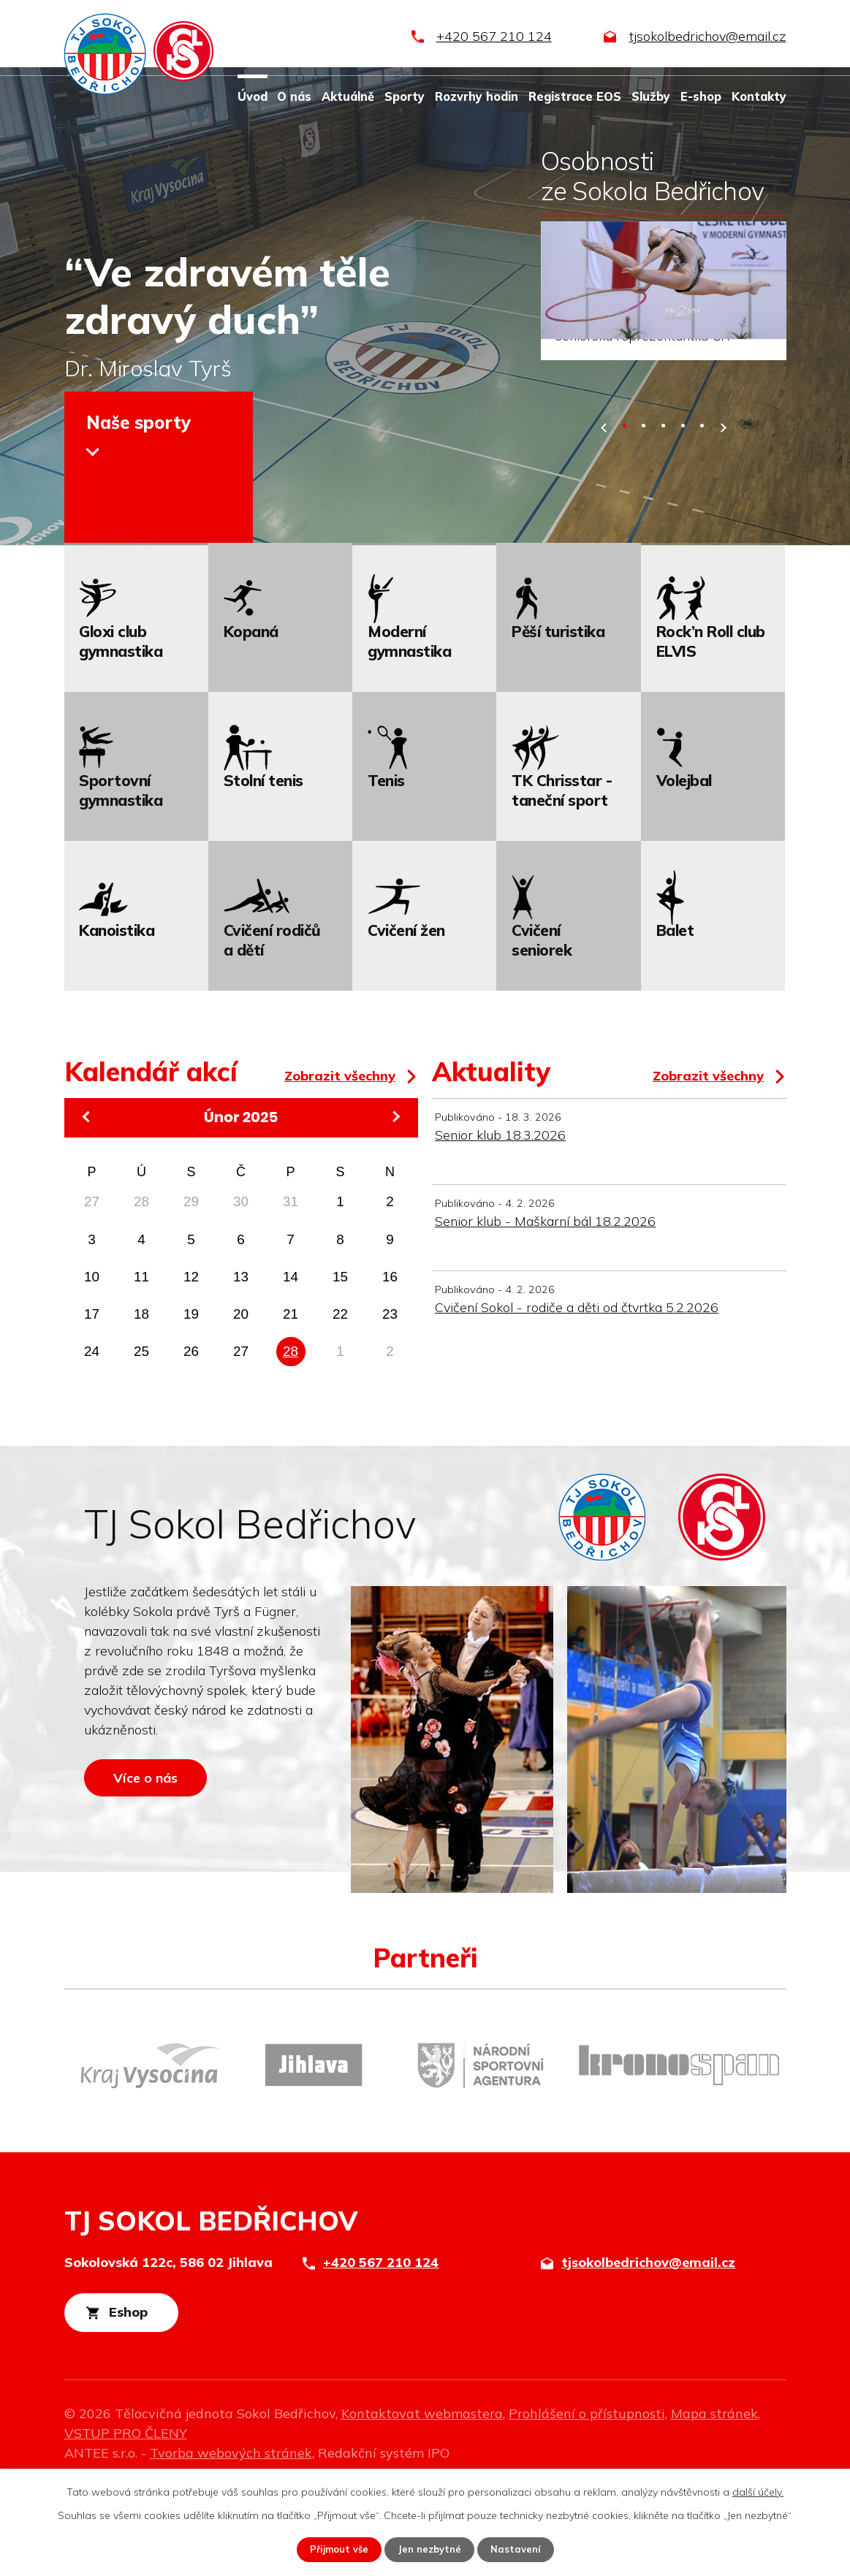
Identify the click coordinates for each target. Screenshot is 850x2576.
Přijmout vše (336, 2549)
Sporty (404, 96)
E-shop (700, 96)
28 (290, 1434)
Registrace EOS (574, 96)
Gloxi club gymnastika (120, 724)
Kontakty (759, 96)
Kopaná (251, 714)
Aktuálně (348, 96)
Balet (675, 1013)
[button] (624, 509)
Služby (650, 96)
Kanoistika (116, 1013)
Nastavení (520, 2549)
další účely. (757, 2490)
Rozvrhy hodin (476, 96)
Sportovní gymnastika (120, 874)
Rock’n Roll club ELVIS (710, 724)
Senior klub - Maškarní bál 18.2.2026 (545, 1304)
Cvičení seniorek (542, 1023)
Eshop (146, 2398)
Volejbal (684, 864)
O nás (294, 96)
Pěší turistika (558, 714)
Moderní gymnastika (409, 724)
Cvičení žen (406, 1013)
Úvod (252, 96)
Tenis (386, 864)
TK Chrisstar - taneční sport (562, 874)
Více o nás (161, 1872)
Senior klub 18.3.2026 (500, 1218)
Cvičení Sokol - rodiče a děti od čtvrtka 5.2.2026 (576, 1390)
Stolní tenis (263, 864)
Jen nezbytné (431, 2549)
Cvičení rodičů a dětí (272, 1023)
